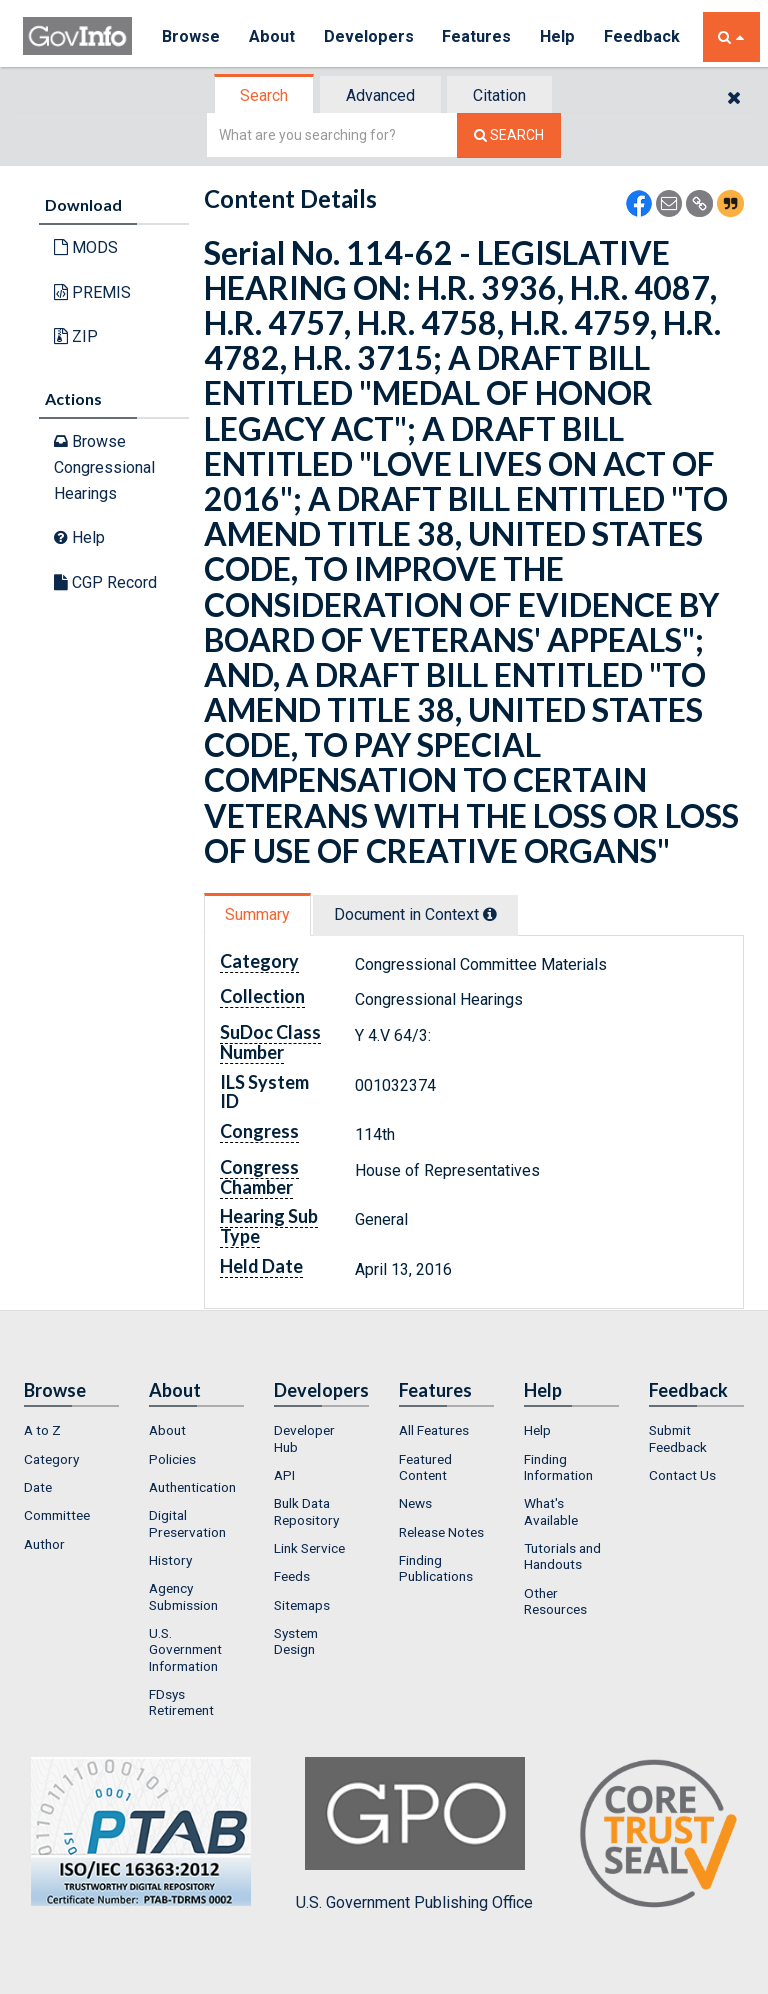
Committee (57, 1515)
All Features (434, 1430)
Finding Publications (436, 1568)
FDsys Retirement (181, 1702)
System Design (296, 1641)
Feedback (644, 36)
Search (264, 95)
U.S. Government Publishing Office (414, 1834)
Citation (499, 95)
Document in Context (415, 914)
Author (44, 1544)
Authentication (192, 1487)
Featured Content (425, 1467)
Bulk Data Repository (306, 1511)
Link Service (309, 1548)
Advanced (380, 95)
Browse (191, 36)
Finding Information (558, 1467)
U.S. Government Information (185, 1649)
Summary (257, 914)
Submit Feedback (678, 1438)
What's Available (551, 1511)
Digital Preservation (187, 1523)
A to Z (42, 1430)
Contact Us (682, 1475)
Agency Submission (183, 1596)
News (415, 1503)
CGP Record (105, 582)
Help (560, 36)
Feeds (292, 1576)
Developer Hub (304, 1438)
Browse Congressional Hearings (104, 467)
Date (38, 1487)
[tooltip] (490, 914)
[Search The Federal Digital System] (509, 135)
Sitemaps (302, 1605)
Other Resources (555, 1601)
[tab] (265, 95)
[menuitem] (71, 1430)
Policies (172, 1459)
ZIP (76, 336)
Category (51, 1459)
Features (478, 36)
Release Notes (441, 1532)
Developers (369, 36)
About (272, 36)
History (170, 1560)
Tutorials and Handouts (562, 1556)
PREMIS (92, 292)
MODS (86, 247)
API (284, 1475)
